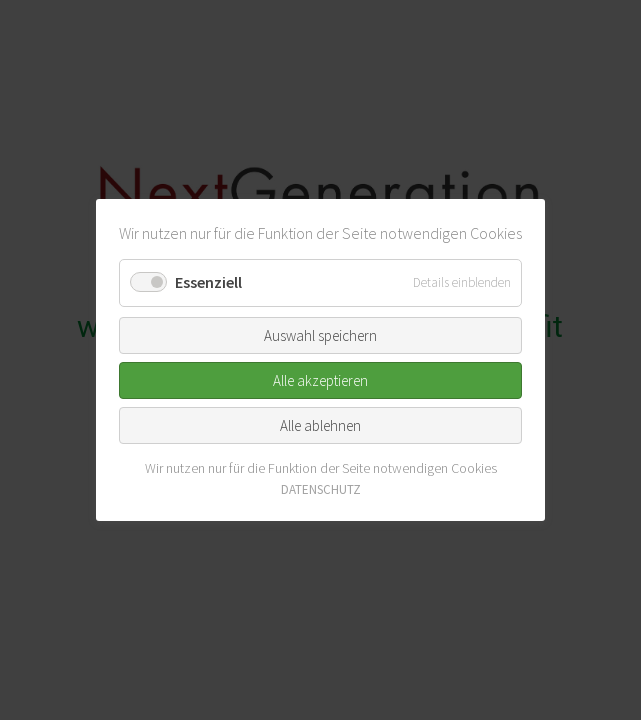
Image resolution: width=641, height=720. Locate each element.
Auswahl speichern (320, 334)
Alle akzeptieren (320, 379)
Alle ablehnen (320, 424)
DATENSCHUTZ (321, 489)
